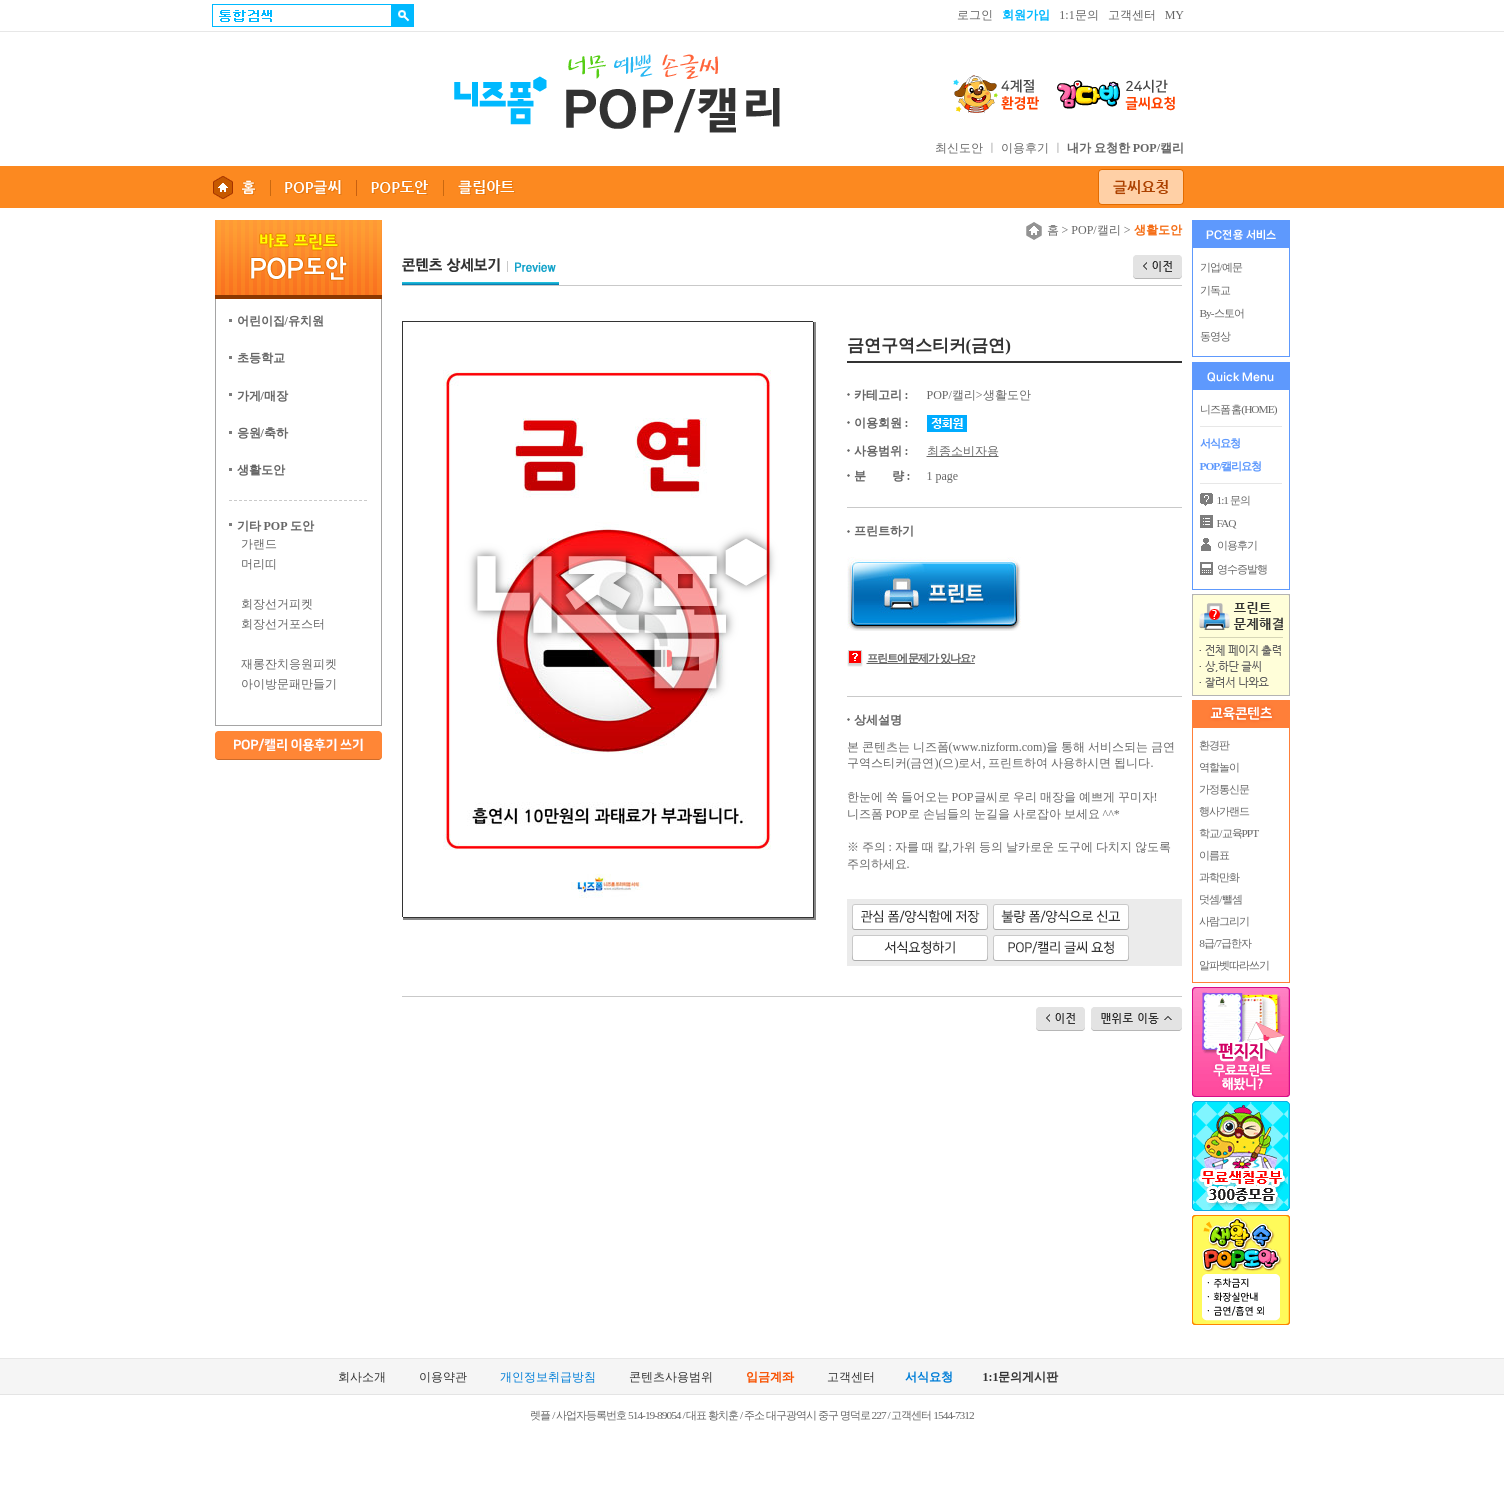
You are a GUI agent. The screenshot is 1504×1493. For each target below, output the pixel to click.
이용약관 (443, 1377)
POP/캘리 (1095, 230)
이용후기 (1025, 148)
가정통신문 (1224, 789)
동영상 (1215, 336)
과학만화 (1219, 877)
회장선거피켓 (277, 604)
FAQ (1226, 523)
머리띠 (259, 564)
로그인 (975, 15)
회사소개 (362, 1377)
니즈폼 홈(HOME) (1238, 409)
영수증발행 (1242, 569)
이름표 (1214, 855)
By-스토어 (1222, 313)
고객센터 (1132, 15)
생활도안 (1007, 395)
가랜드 (259, 544)
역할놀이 (1219, 767)
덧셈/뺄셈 (1220, 899)
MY (1174, 15)
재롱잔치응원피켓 (289, 664)
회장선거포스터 (283, 624)
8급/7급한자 (1224, 943)
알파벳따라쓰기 (1234, 965)
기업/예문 (1221, 267)
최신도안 (959, 148)
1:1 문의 (1233, 500)
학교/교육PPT (1228, 833)
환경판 (1214, 745)
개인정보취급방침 (548, 1377)
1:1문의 (1078, 15)
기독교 (1215, 290)
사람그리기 (1224, 921)
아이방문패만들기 (289, 684)
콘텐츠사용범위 (671, 1377)
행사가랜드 (1224, 811)
